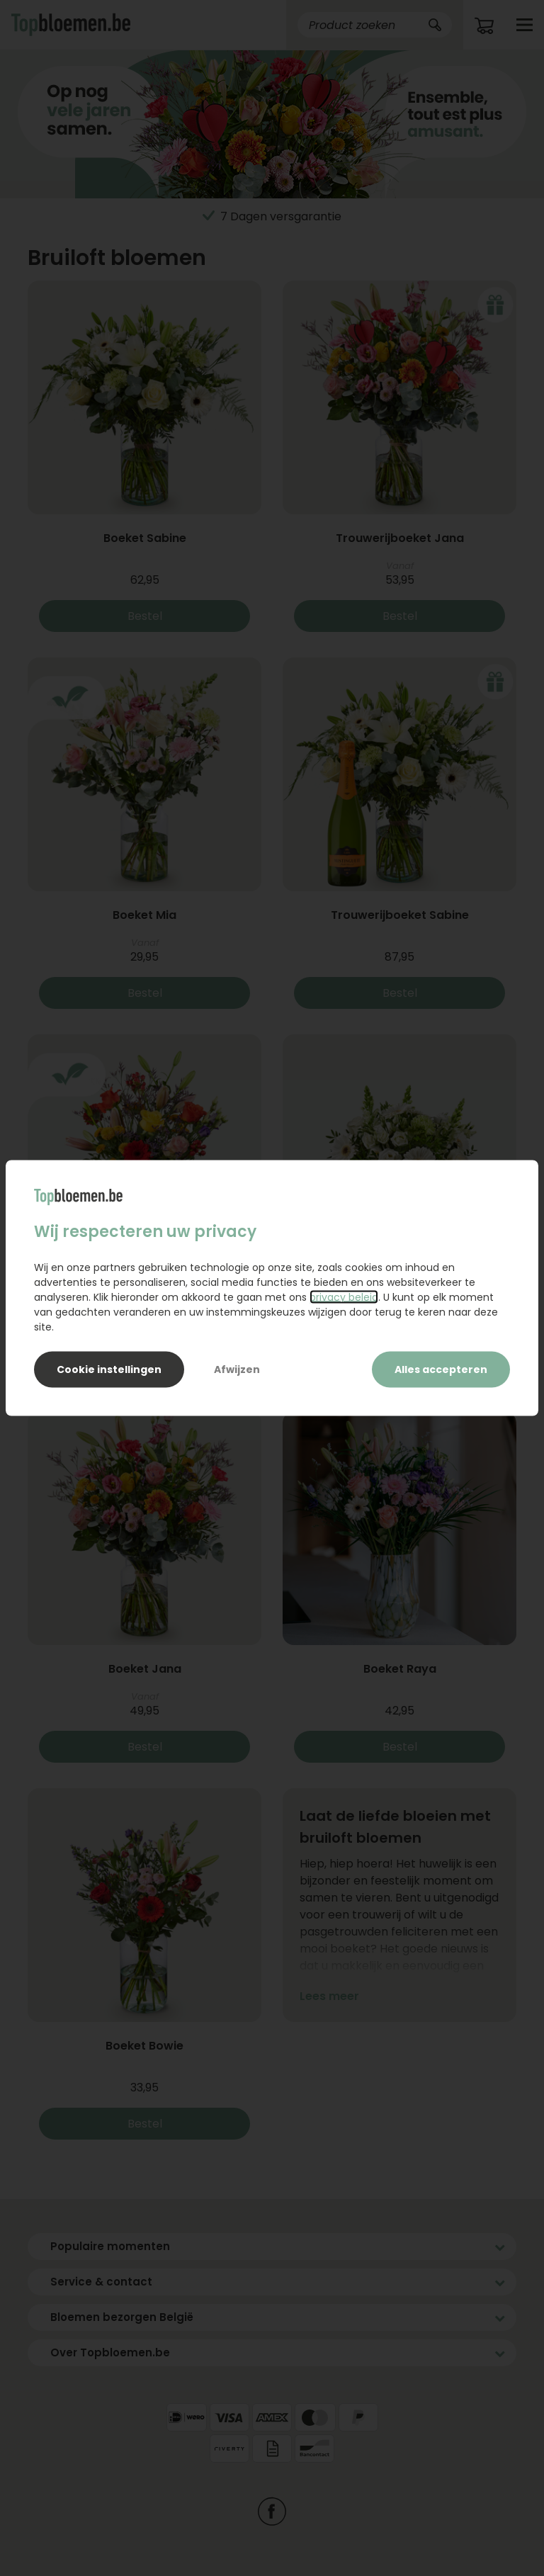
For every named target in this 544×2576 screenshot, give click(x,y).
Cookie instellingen (109, 1369)
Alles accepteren (441, 1369)
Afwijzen (237, 1369)
